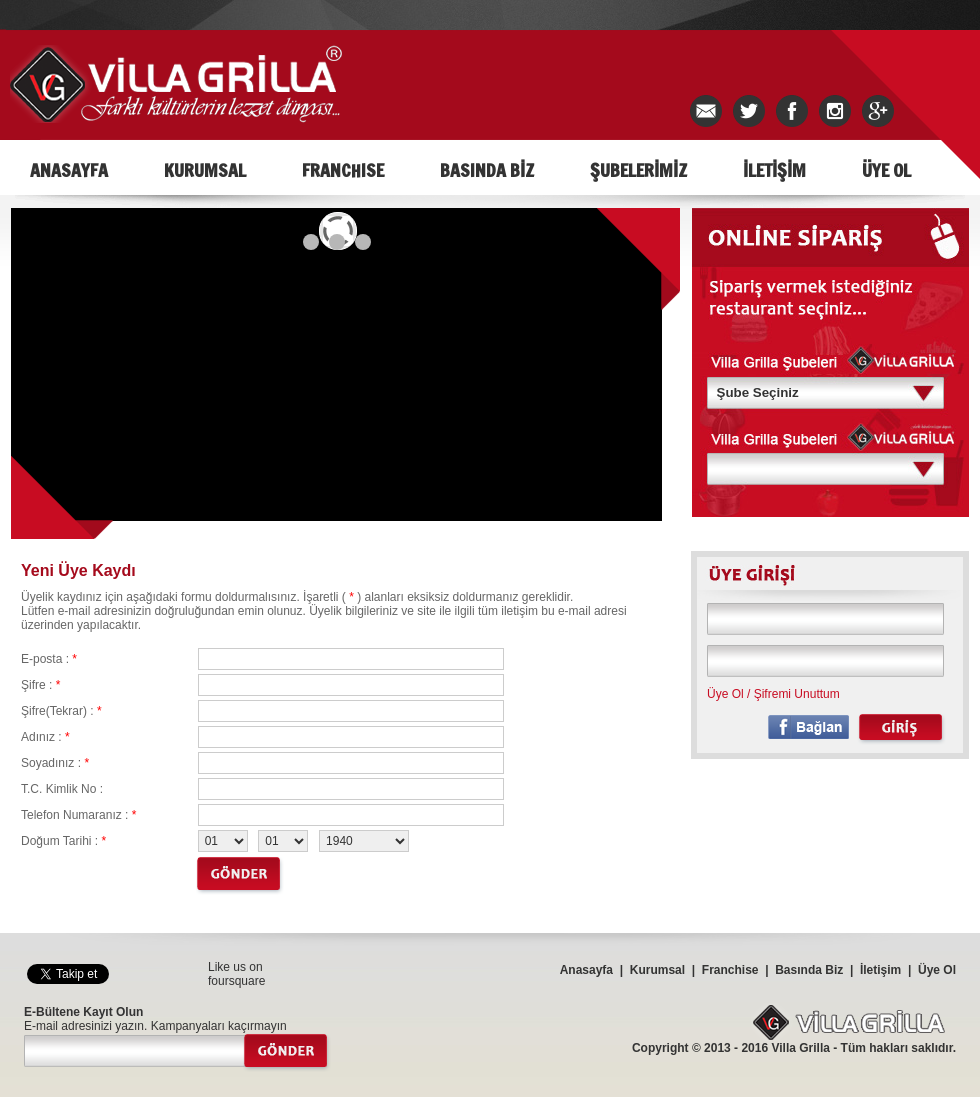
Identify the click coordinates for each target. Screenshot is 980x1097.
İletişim (880, 970)
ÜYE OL (886, 170)
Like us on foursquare (236, 974)
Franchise (730, 970)
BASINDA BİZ (487, 170)
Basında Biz (809, 970)
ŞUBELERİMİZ (638, 170)
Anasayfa (586, 970)
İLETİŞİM (774, 170)
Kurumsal (657, 970)
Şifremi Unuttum (797, 694)
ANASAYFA (69, 170)
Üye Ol (725, 694)
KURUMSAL (205, 170)
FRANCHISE (343, 170)
